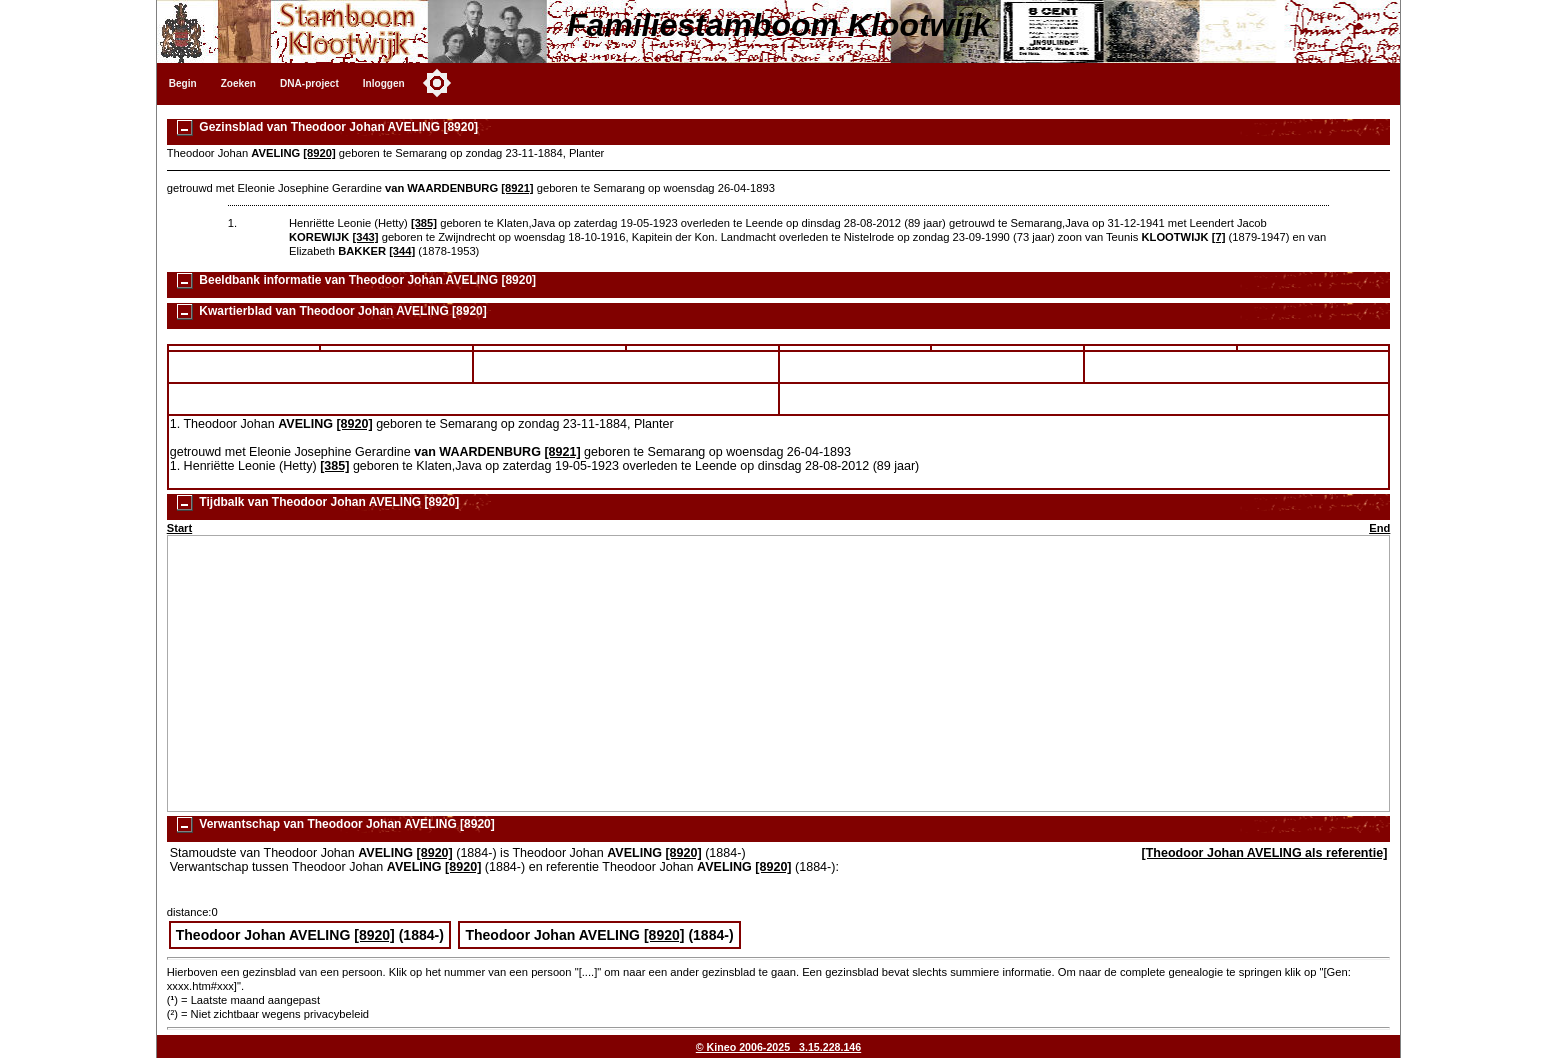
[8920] (319, 153)
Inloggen (384, 83)
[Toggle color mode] (437, 83)
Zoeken (238, 83)
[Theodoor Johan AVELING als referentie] (1265, 853)
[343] (365, 237)
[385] (424, 223)
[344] (402, 251)
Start (180, 528)
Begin (183, 83)
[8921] (517, 188)
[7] (1219, 237)
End (1379, 528)
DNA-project (309, 83)
